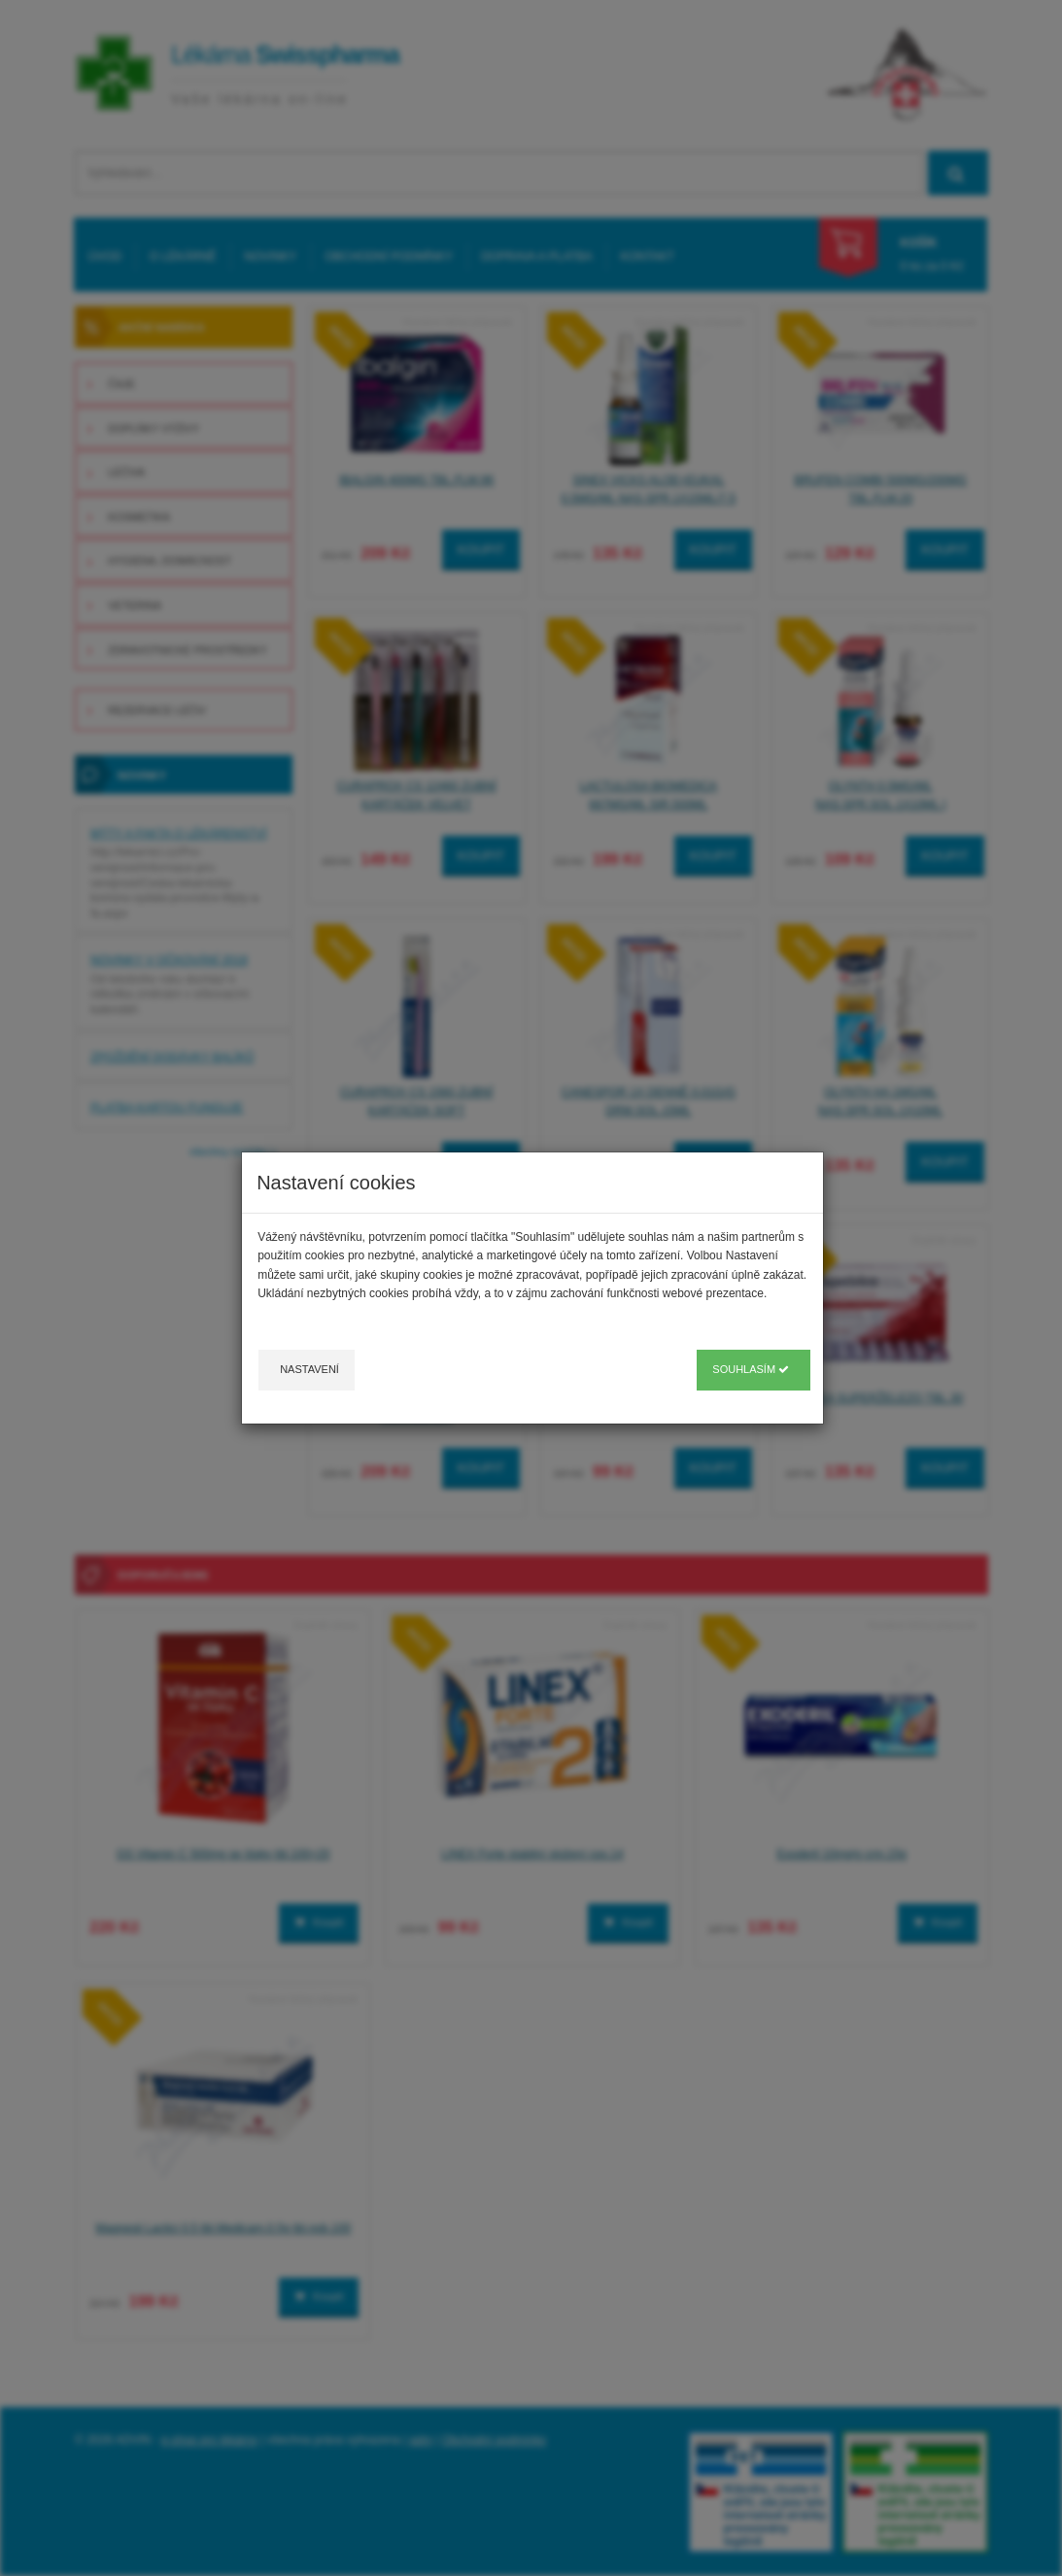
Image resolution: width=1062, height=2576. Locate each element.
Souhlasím (750, 1369)
